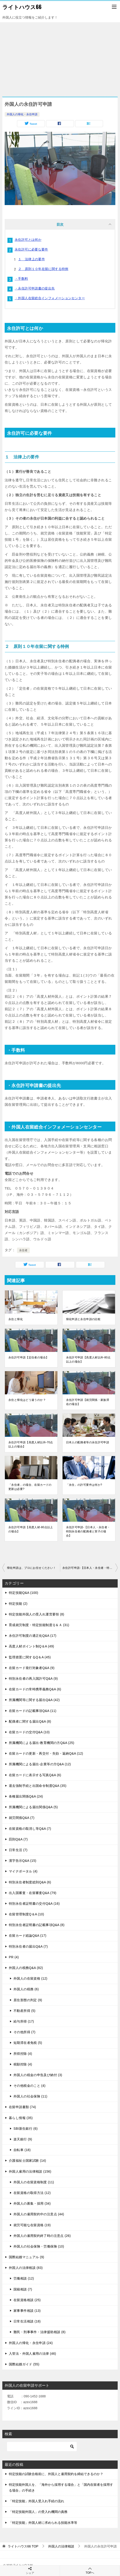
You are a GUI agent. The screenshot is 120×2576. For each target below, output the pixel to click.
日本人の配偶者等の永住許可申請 (87, 1442)
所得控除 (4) (22, 2053)
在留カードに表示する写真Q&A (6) (35, 1775)
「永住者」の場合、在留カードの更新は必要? (30, 1487)
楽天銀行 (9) (22, 2139)
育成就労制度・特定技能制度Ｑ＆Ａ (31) (39, 1625)
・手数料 (21, 278)
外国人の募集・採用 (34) (32, 2203)
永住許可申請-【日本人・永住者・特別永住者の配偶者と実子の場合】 (88, 1531)
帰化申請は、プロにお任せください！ (31, 1567)
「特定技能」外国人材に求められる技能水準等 (43, 2523)
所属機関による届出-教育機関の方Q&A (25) (41, 1743)
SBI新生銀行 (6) (25, 2128)
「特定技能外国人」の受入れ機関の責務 (38, 2512)
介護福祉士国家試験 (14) (27, 2160)
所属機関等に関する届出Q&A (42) (34, 1700)
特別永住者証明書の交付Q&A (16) (34, 1903)
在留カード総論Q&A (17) (27, 1935)
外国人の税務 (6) (26, 1989)
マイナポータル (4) (23, 1871)
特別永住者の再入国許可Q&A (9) (33, 1678)
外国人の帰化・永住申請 (22, 114)
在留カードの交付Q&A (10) (29, 1732)
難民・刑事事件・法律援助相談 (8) (39, 2332)
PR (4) (14, 1957)
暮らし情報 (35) (21, 2118)
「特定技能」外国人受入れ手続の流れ (36, 2501)
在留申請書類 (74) (22, 2107)
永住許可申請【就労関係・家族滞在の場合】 (87, 1402)
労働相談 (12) (23, 2278)
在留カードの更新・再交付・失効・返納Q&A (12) (46, 1753)
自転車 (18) (22, 2150)
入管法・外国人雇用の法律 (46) (32, 2353)
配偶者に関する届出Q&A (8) (30, 1721)
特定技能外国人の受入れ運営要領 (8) (36, 1614)
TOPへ (90, 2570)
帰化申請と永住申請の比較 (83, 1319)
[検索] (42, 2446)
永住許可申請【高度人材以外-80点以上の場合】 (88, 1359)
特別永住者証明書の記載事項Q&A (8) (36, 1925)
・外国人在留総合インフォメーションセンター (50, 298)
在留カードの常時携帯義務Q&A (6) (35, 1689)
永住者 (23, 1250)
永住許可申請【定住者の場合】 (28, 1357)
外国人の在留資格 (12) (30, 1978)
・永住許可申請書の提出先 (35, 288)
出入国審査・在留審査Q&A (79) (32, 1893)
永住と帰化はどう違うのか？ (27, 1400)
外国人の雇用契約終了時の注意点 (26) (42, 2236)
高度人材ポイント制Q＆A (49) (31, 1646)
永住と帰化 (15, 1319)
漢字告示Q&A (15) (22, 1860)
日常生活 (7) (18, 1850)
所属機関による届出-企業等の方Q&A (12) (40, 1764)
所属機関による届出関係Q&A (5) (33, 1807)
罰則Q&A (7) (18, 1839)
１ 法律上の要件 (31, 259)
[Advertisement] (60, 57)
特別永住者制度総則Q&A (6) (30, 1882)
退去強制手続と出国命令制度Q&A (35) (37, 1786)
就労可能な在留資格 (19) (32, 2225)
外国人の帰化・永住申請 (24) (31, 2343)
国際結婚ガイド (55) (24, 2364)
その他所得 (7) (24, 2032)
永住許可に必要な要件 (31, 249)
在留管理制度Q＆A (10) (26, 1914)
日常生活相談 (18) (27, 2321)
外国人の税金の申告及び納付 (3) (37, 2075)
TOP (23, 2546)
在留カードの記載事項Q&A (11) (32, 1711)
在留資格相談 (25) (27, 2300)
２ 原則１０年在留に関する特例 (43, 269)
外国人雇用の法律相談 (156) (30, 2171)
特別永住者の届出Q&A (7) (28, 1946)
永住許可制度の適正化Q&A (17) (32, 1635)
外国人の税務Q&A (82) (26, 1968)
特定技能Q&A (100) (23, 1593)
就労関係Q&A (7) (21, 1818)
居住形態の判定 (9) (27, 2000)
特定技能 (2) (18, 1603)
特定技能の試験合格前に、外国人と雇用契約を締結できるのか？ (56, 2474)
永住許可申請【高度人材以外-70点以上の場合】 (30, 1444)
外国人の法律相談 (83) (26, 2268)
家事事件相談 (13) (27, 2310)
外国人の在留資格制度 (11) (33, 2182)
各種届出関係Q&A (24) (26, 1796)
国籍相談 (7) (22, 2289)
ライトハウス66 (22, 7)
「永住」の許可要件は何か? (84, 1484)
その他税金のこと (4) (29, 2085)
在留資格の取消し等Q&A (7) (30, 1828)
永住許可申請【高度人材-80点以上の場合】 (30, 1529)
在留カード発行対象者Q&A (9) (31, 1668)
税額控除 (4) (22, 2064)
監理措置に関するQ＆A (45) (30, 1657)
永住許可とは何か (28, 239)
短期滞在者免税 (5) (27, 2043)
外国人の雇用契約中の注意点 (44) (38, 2214)
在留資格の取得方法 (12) (32, 2193)
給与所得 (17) (23, 2021)
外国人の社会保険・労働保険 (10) (38, 2246)
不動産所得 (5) (24, 2011)
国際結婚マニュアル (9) (26, 2257)
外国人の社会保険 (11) (30, 2096)
